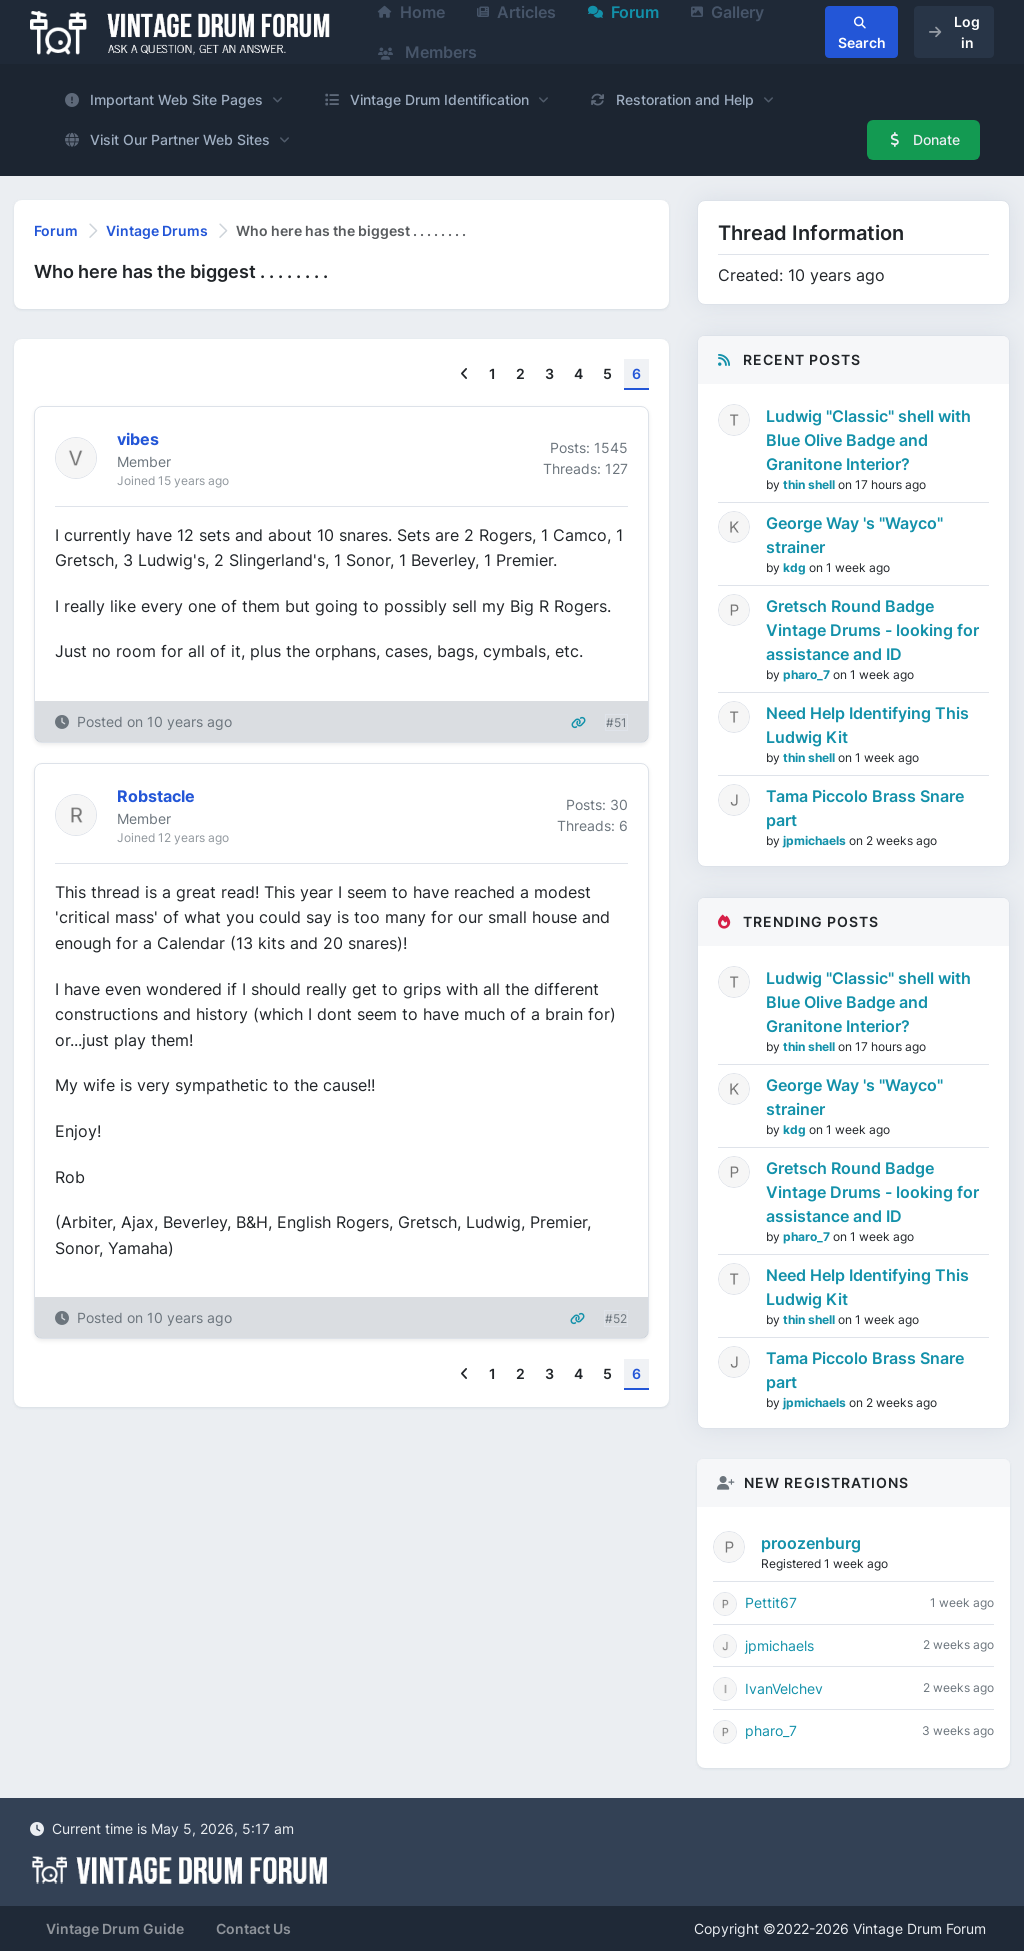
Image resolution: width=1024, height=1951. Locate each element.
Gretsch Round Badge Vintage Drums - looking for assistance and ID (872, 630)
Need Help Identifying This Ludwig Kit (867, 725)
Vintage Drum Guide (115, 1928)
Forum (56, 230)
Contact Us (253, 1928)
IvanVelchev (784, 1688)
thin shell (810, 484)
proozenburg (811, 1543)
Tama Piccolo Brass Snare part (865, 808)
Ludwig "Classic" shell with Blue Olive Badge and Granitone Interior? (868, 440)
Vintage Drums (157, 230)
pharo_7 (808, 674)
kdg (796, 567)
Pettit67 (771, 1602)
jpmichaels (816, 840)
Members (427, 52)
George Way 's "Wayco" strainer (854, 535)
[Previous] (464, 374)
